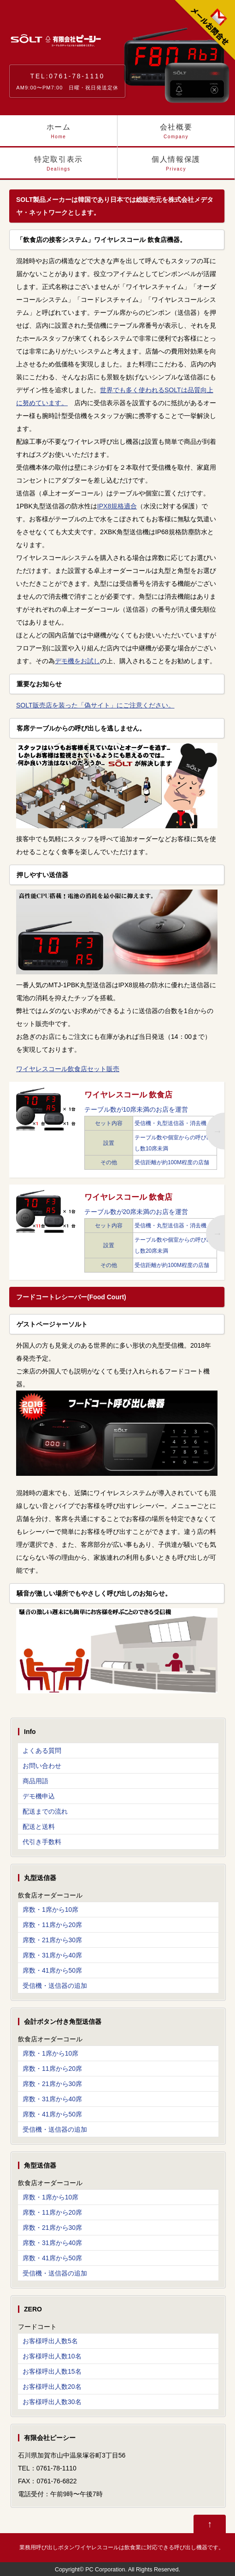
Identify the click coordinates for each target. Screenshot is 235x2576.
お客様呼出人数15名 (52, 2371)
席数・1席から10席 (50, 1909)
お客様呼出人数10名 (52, 2356)
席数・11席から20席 (52, 1924)
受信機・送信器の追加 (55, 1985)
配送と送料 (39, 1826)
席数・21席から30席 (52, 1940)
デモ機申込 (39, 1796)
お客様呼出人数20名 (52, 2386)
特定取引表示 (58, 167)
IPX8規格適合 (117, 506)
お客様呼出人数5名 (50, 2341)
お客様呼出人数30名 (52, 2401)
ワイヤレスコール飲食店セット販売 (67, 1069)
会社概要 (176, 135)
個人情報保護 (176, 167)
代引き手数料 (42, 1841)
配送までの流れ (45, 1811)
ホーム (58, 135)
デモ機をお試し (77, 661)
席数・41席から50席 (52, 1970)
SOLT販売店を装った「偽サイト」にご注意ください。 (95, 705)
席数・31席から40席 (52, 1955)
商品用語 (35, 1781)
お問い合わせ (42, 1765)
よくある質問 (42, 1750)
